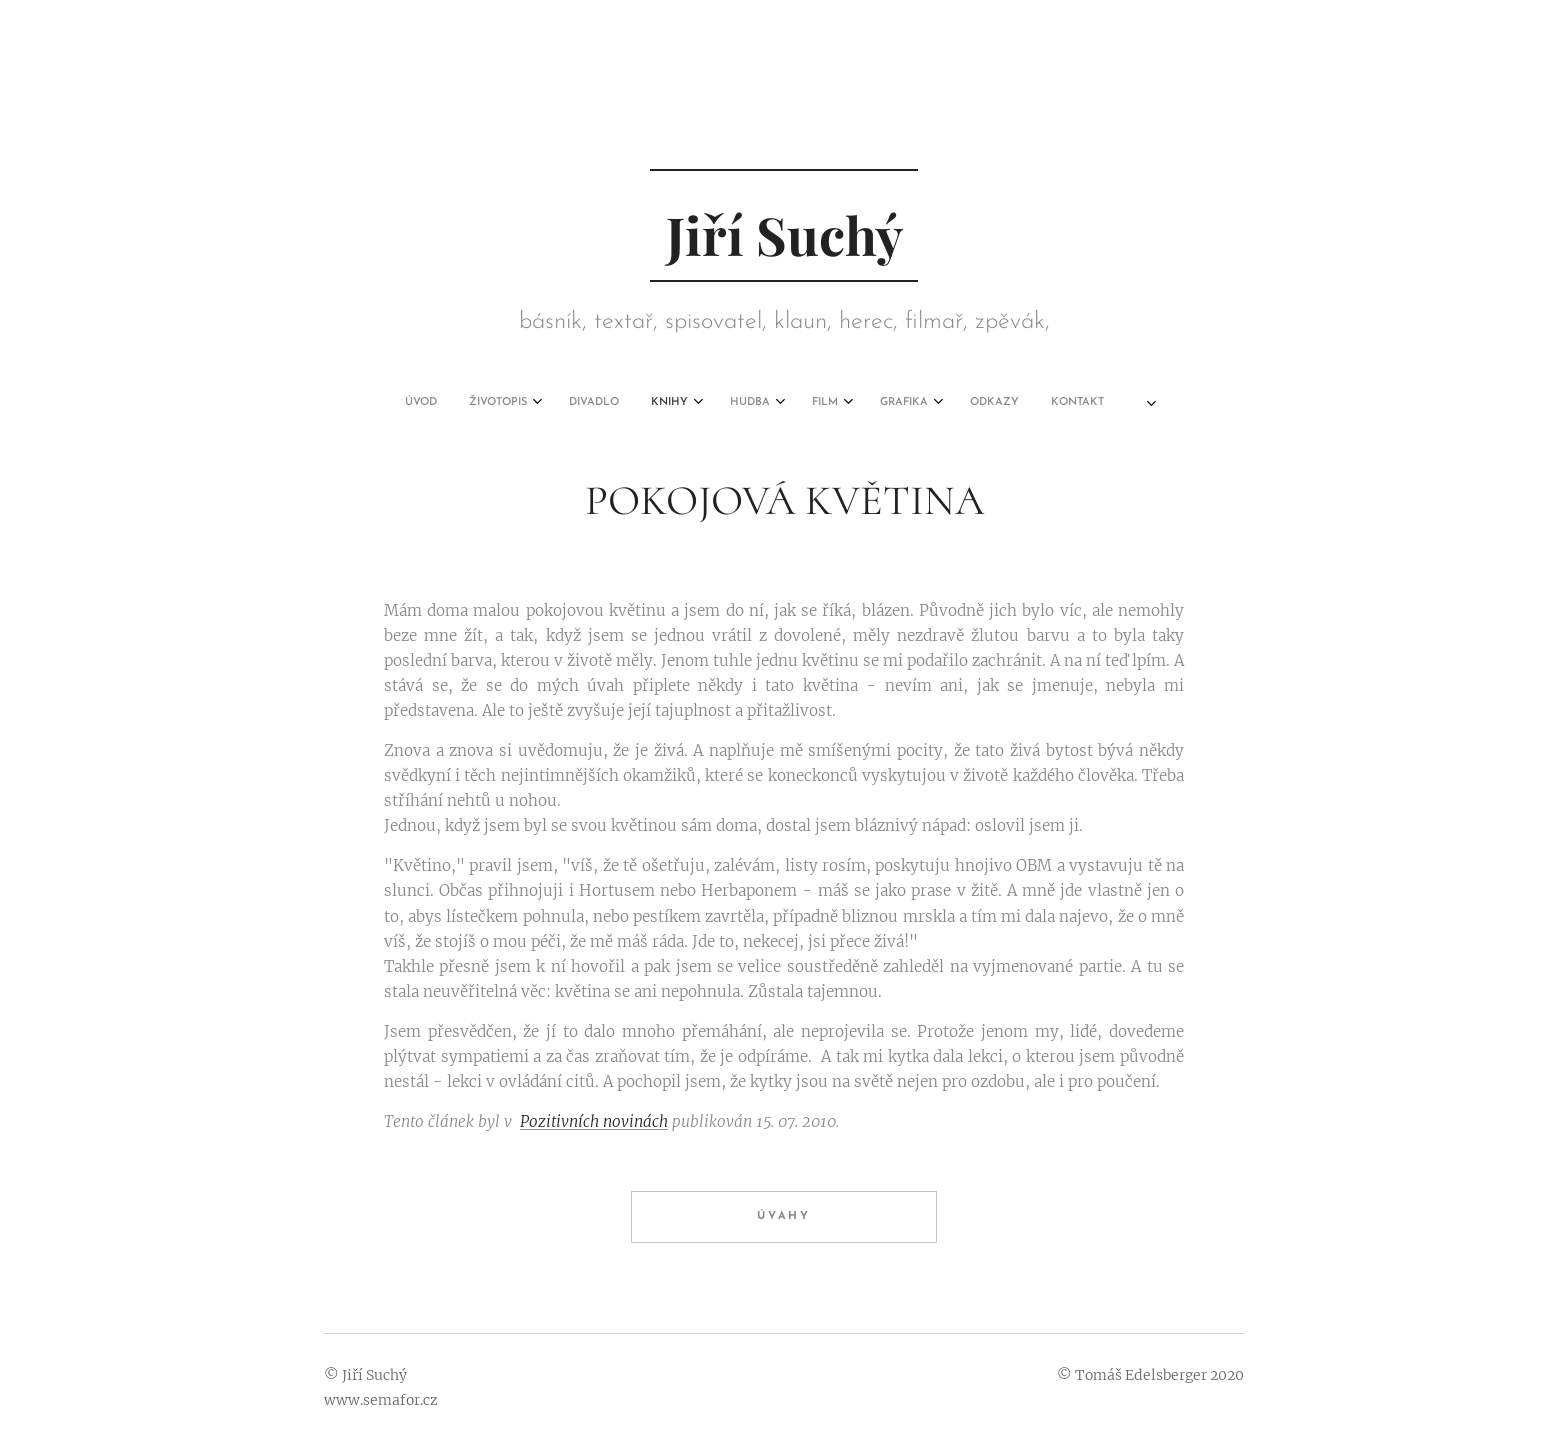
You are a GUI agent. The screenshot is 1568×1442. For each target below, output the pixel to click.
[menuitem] (575, 403)
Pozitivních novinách (594, 1121)
